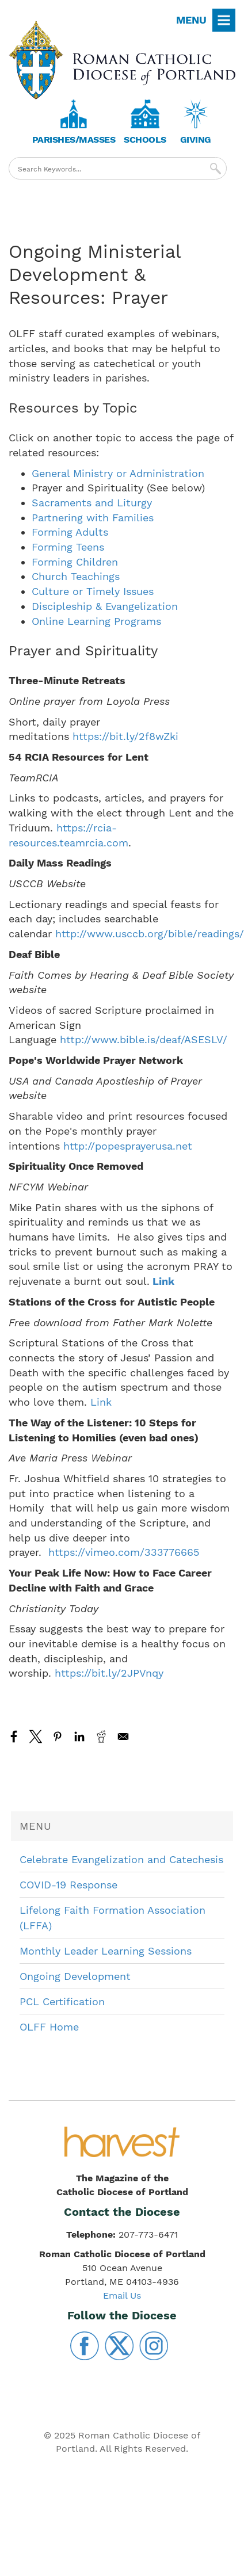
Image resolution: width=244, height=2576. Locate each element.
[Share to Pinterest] (57, 1736)
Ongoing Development (75, 1976)
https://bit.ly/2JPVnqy (109, 1673)
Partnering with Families (93, 518)
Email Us (122, 2295)
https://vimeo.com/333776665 (123, 1552)
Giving (195, 139)
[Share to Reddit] (101, 1736)
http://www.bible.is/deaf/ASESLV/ (143, 1039)
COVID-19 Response (68, 1885)
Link (162, 1281)
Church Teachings (76, 576)
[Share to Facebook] (13, 1736)
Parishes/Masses (74, 139)
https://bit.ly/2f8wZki (125, 736)
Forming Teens (68, 547)
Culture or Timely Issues (93, 591)
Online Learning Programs (96, 621)
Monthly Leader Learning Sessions (106, 1951)
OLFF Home (49, 2027)
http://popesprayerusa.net (127, 1146)
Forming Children (75, 562)
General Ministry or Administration (118, 473)
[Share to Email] (123, 1736)
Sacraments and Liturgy (92, 503)
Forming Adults (70, 532)
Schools (145, 139)
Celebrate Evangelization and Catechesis (121, 1859)
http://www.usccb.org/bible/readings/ (149, 934)
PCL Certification (62, 2001)
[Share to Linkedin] (79, 1736)
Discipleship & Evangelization (105, 606)
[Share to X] (35, 1736)
